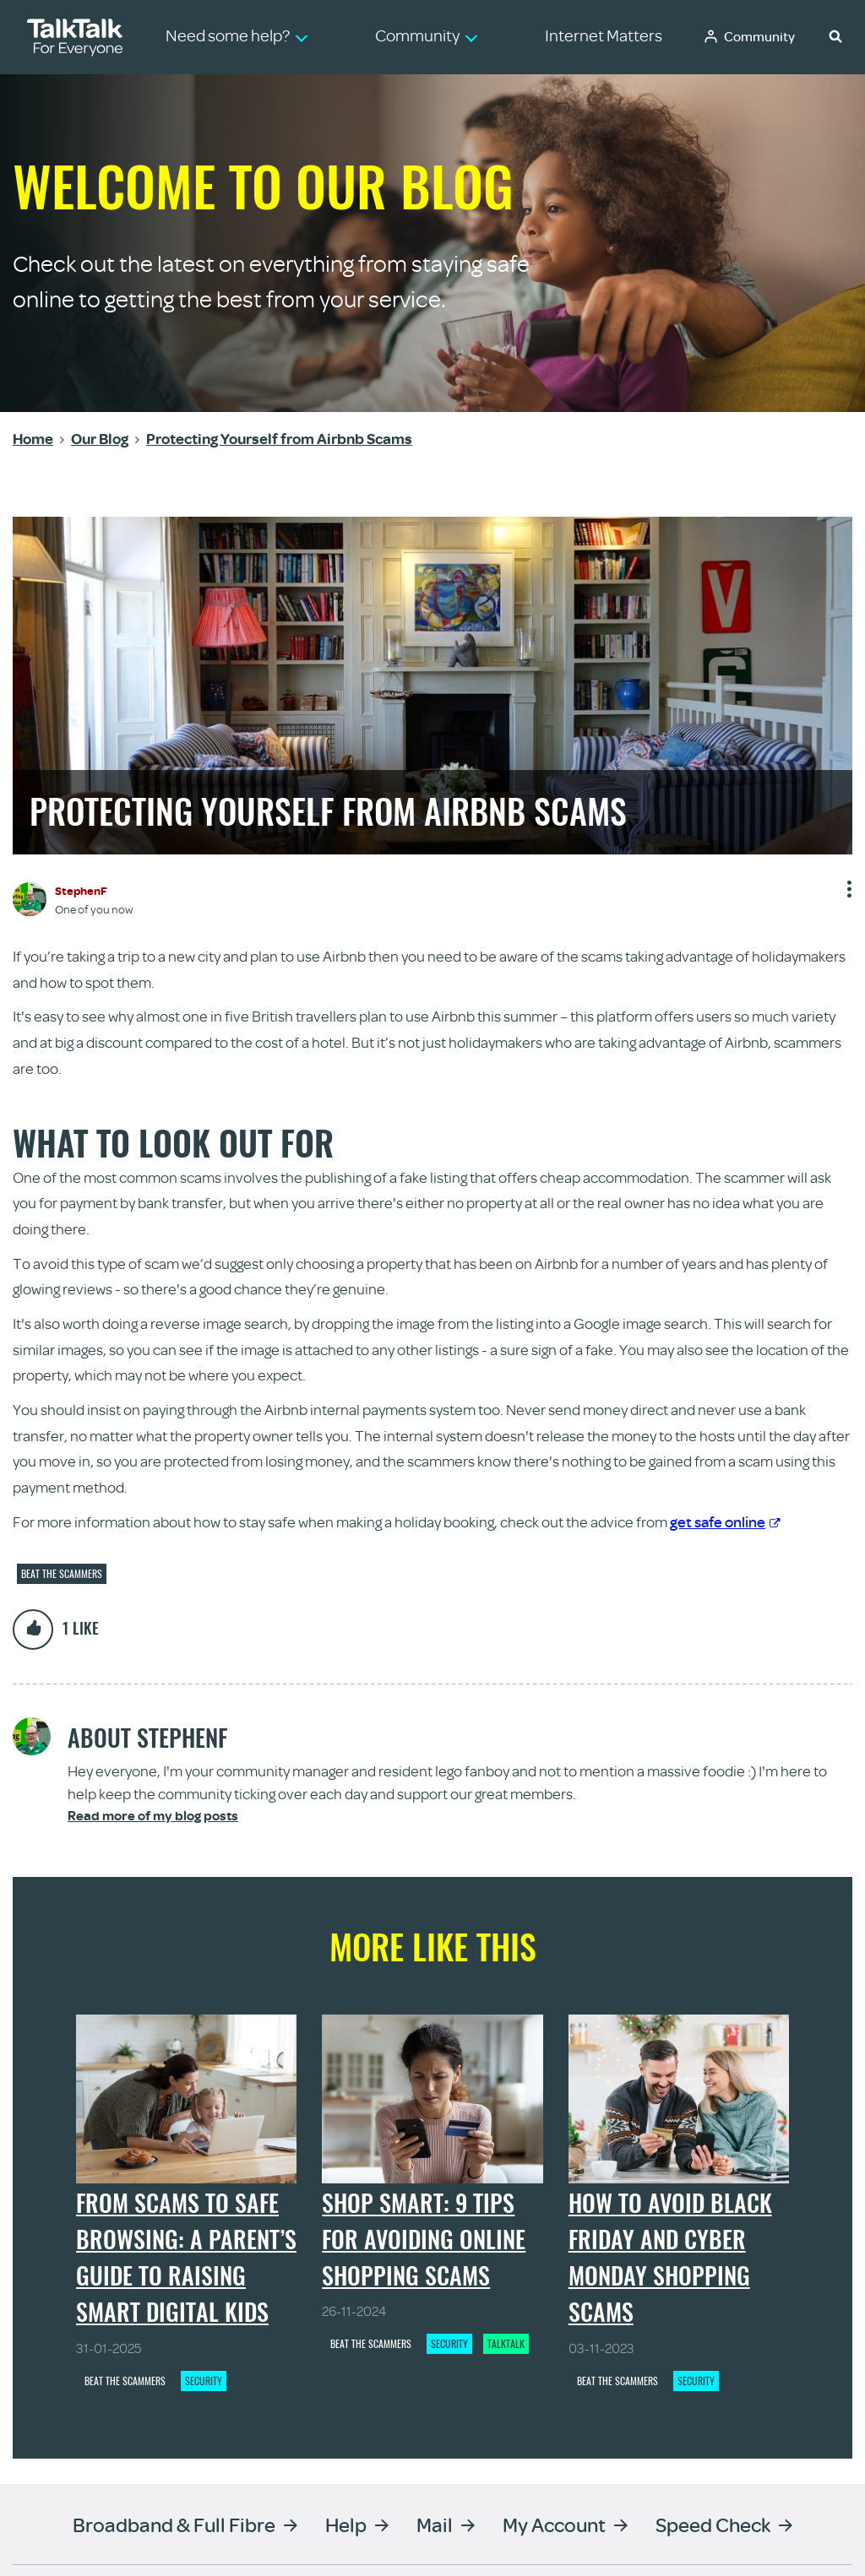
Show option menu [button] (847, 894)
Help (346, 2524)
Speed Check (713, 2524)
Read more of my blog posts (153, 1816)
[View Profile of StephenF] (81, 890)
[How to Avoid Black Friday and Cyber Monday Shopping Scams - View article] (679, 2099)
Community (759, 36)
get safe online (725, 1521)
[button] (835, 35)
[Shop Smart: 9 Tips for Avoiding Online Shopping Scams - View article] (432, 2099)
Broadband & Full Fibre (174, 2524)
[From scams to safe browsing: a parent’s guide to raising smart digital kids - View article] (186, 2099)
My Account (554, 2524)
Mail (434, 2524)
